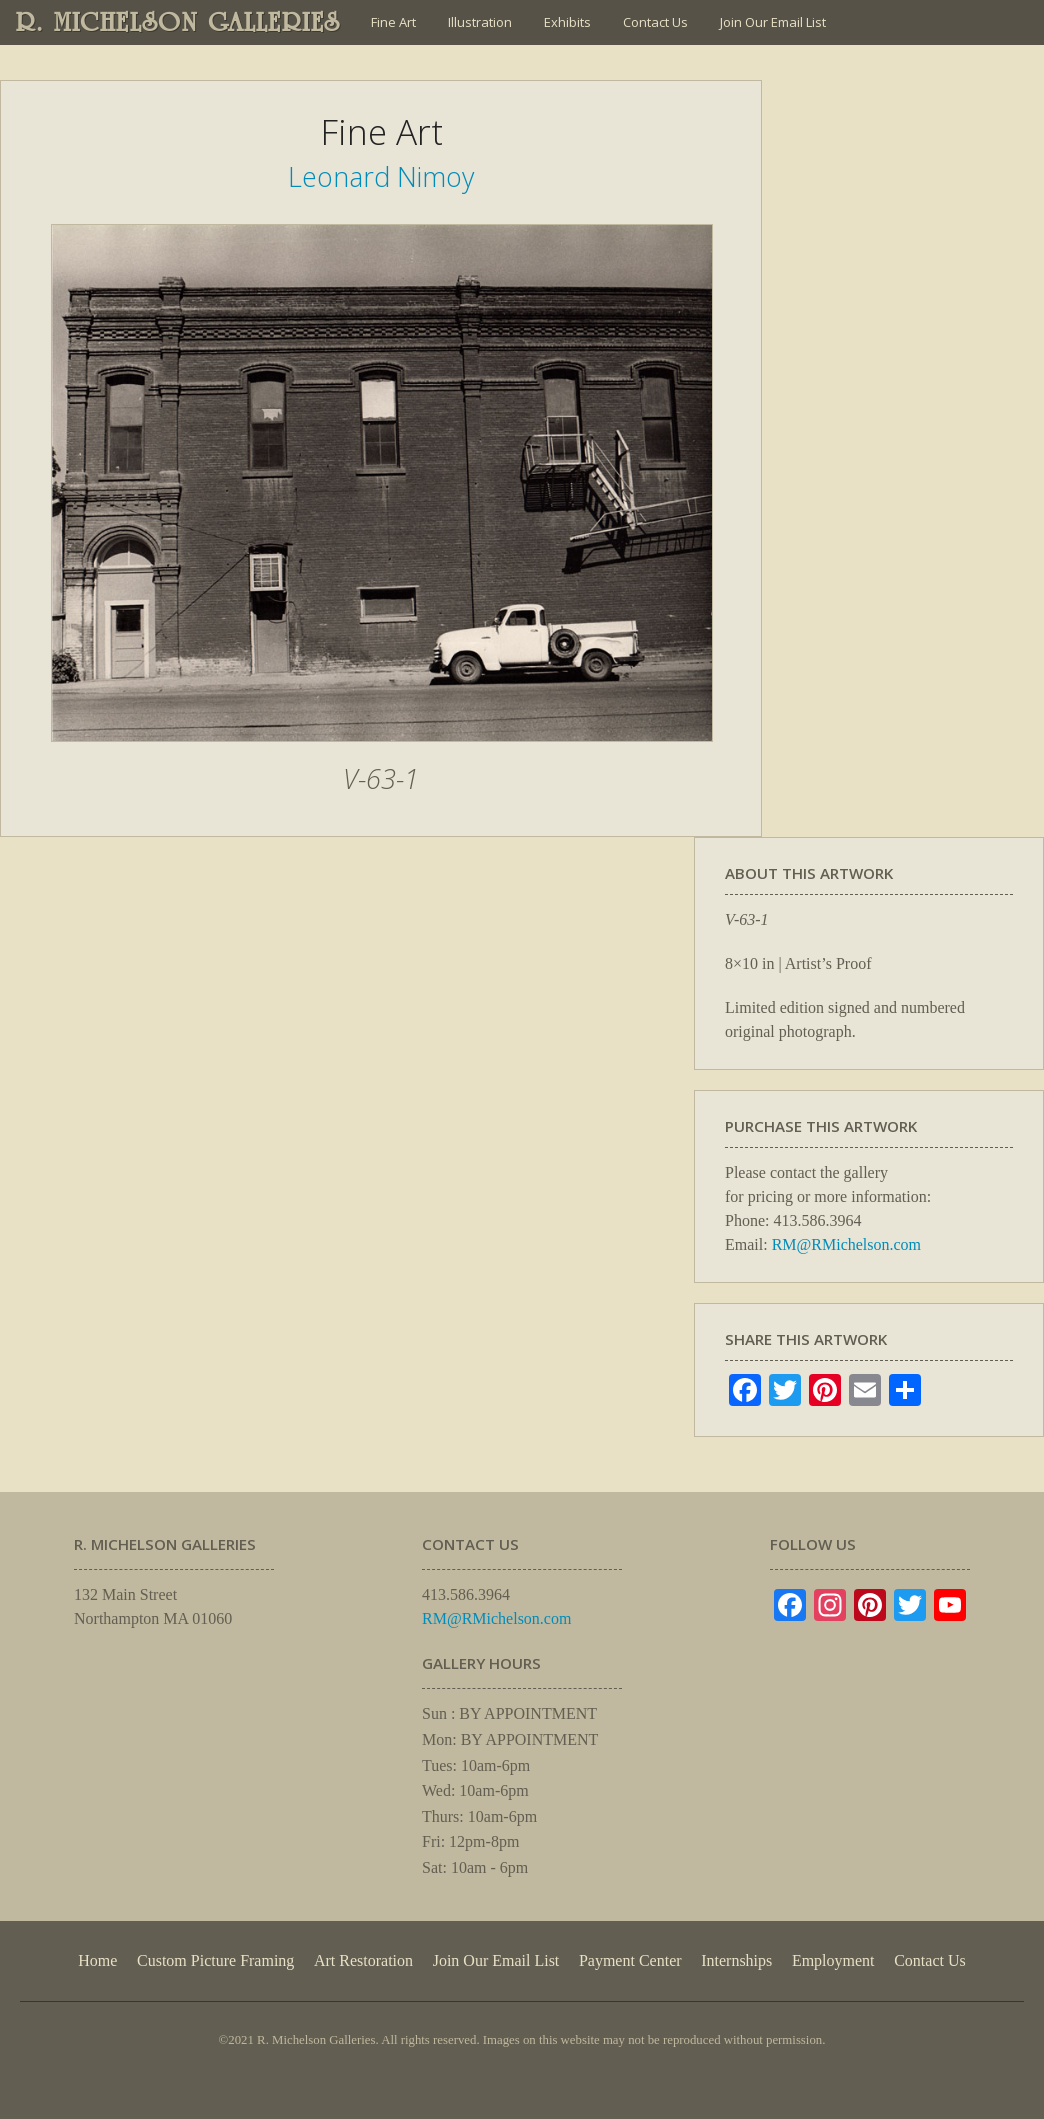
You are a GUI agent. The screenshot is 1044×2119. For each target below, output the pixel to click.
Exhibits (567, 22)
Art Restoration (363, 1960)
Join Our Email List (773, 22)
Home (97, 1960)
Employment (833, 1960)
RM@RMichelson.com (846, 1244)
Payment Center (630, 1960)
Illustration (480, 22)
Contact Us (655, 22)
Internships (736, 1960)
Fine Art (393, 22)
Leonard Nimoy (381, 176)
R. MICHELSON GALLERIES (178, 22)
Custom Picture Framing (215, 1960)
